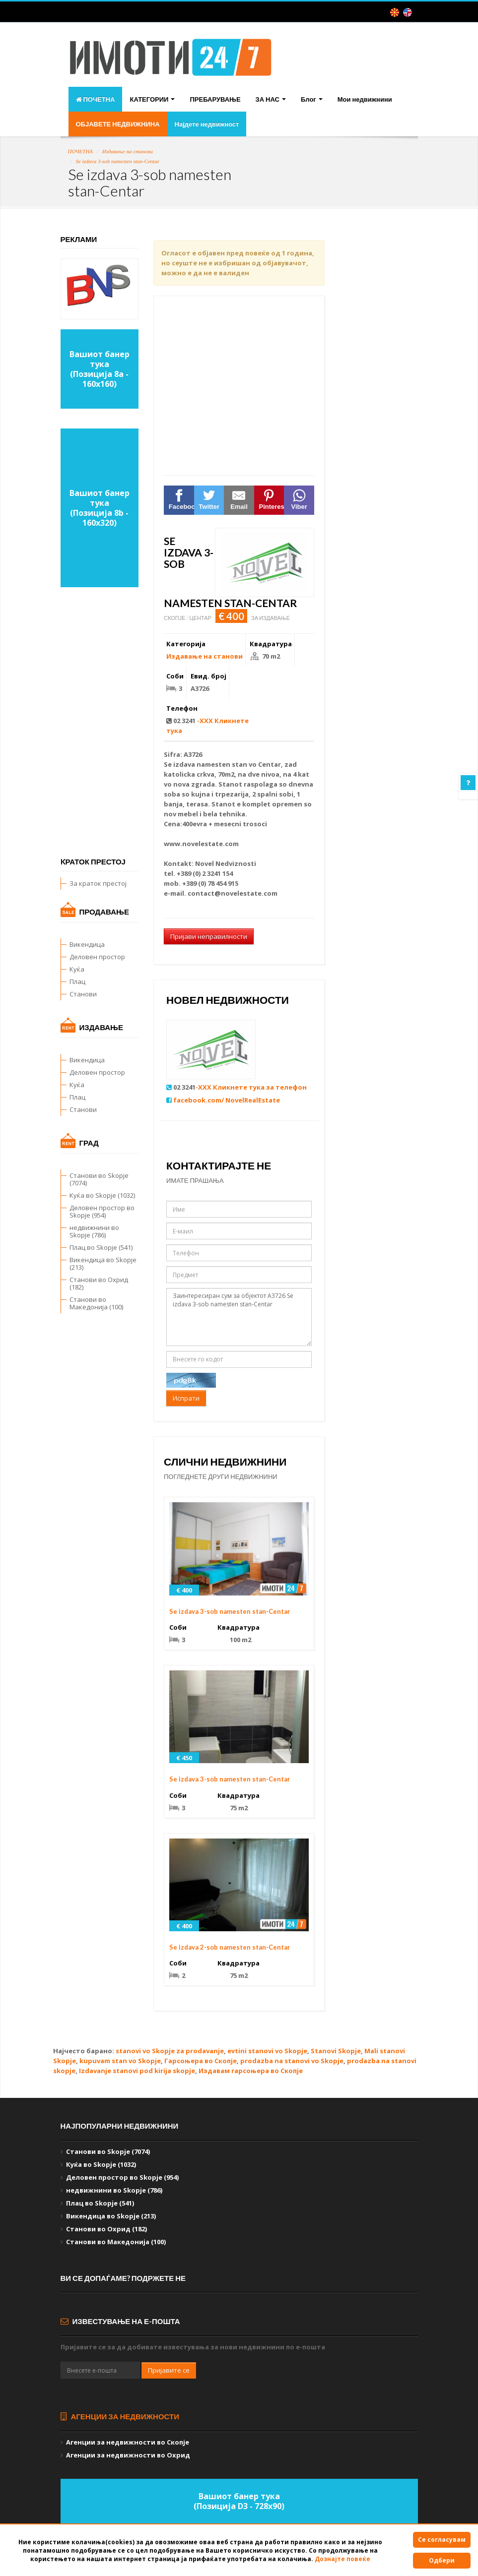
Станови (83, 993)
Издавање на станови (127, 151)
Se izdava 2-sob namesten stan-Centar (229, 1947)
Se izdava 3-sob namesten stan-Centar (117, 161)
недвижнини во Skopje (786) (94, 1231)
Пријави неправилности (208, 936)
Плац (77, 981)
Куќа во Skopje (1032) (102, 1195)
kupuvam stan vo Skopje (120, 2060)
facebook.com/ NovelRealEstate (226, 1100)
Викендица (87, 944)
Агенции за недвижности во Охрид (128, 2455)
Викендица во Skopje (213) (103, 1263)
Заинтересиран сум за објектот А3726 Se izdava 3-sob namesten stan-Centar (239, 1317)
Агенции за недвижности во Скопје (127, 2442)
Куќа (76, 969)
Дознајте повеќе (342, 2559)
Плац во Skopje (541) (101, 1247)
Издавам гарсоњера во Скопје (251, 2070)
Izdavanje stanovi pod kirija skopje (137, 2070)
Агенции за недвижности (120, 2416)
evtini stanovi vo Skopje (267, 2050)
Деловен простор (97, 956)
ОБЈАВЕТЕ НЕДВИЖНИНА (118, 124)
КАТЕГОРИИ (152, 99)
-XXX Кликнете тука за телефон (251, 1087)
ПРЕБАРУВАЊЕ (215, 99)
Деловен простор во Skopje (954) (102, 1211)
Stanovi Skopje (336, 2050)
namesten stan (222, 764)
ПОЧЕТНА (95, 99)
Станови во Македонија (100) (96, 1303)
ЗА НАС (271, 99)
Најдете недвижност (207, 124)
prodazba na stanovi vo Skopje (291, 2060)
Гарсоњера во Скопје (200, 2060)
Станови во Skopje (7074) (99, 1179)
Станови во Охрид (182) (98, 1283)
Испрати (186, 1398)
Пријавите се (169, 2370)
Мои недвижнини (365, 99)
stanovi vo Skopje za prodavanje (170, 2050)
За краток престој (98, 883)
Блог (312, 99)
